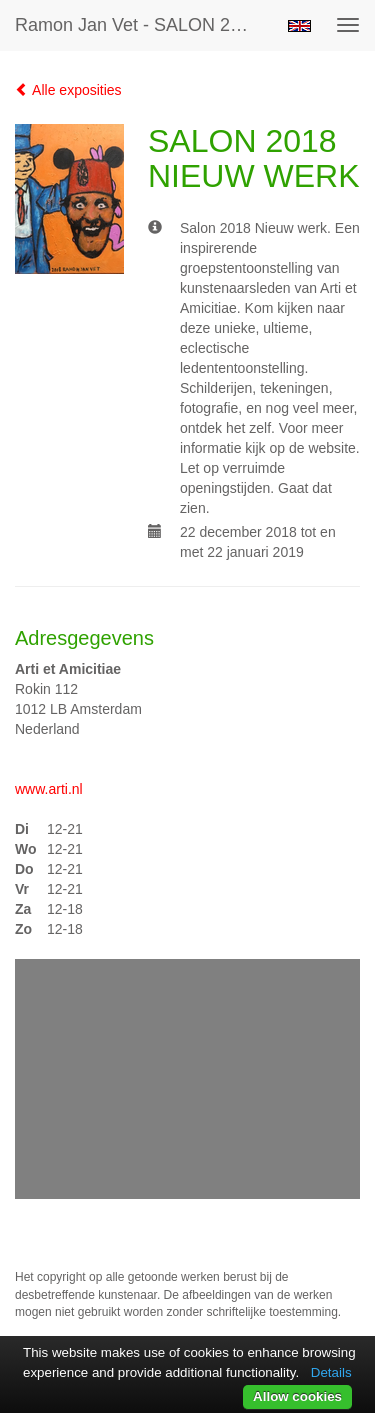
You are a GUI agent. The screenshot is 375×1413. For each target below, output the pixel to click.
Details (331, 1372)
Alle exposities (68, 90)
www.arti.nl (49, 789)
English (299, 26)
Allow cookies (297, 1396)
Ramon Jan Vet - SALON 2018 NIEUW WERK (143, 25)
